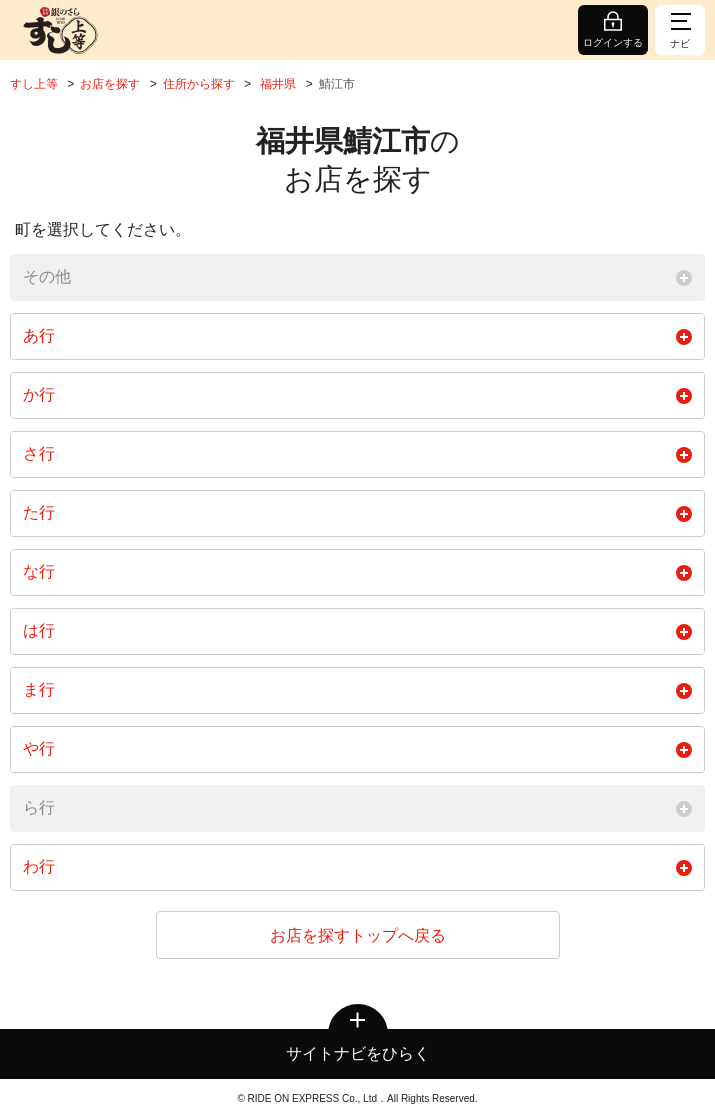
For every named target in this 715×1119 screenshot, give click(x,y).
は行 (357, 631)
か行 (357, 395)
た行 (357, 513)
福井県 (278, 84)
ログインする (613, 42)
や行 (357, 749)
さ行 (357, 454)
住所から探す (199, 84)
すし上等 (34, 84)
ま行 (357, 690)
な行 (357, 572)
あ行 (357, 336)
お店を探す (110, 84)
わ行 (357, 867)
